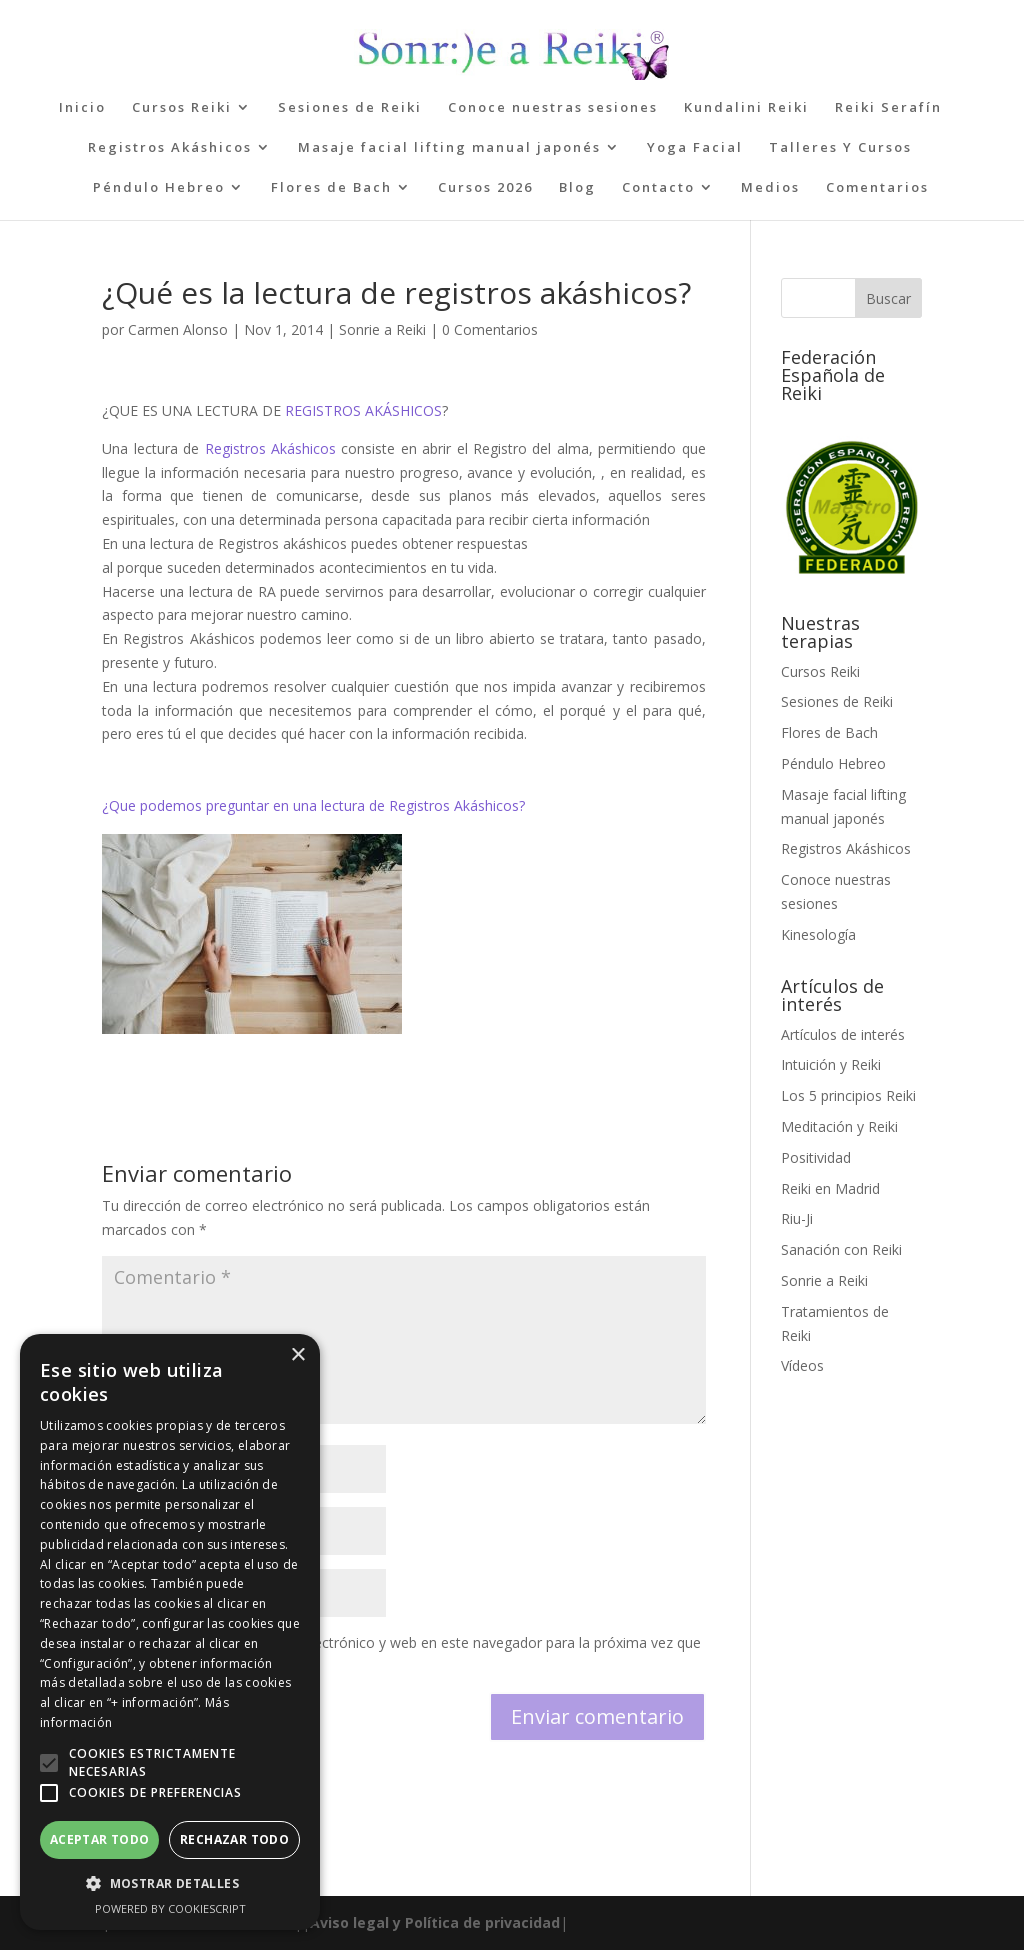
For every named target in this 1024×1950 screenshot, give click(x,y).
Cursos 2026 (485, 188)
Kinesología (818, 934)
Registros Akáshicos (170, 148)
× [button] (297, 1355)
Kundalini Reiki (746, 108)
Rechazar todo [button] (234, 1839)
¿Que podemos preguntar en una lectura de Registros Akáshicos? (313, 805)
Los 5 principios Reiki (848, 1095)
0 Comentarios (490, 329)
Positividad (816, 1157)
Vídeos (802, 1365)
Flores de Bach (331, 188)
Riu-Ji (797, 1218)
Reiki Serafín (888, 108)
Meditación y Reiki (839, 1126)
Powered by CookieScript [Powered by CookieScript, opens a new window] (170, 1908)
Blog (577, 188)
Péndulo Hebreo (159, 188)
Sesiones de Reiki (350, 108)
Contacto (658, 188)
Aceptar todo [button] (100, 1839)
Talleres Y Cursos (840, 148)
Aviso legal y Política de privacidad (435, 1922)
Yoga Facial (695, 148)
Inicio (82, 108)
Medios (770, 188)
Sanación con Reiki (841, 1249)
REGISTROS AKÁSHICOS (363, 410)
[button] (49, 1763)
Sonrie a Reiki (382, 329)
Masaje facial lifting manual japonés (449, 148)
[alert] (170, 1632)
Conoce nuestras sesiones (553, 108)
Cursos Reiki (182, 108)
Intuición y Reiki (831, 1064)
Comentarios (877, 188)
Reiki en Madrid (830, 1188)
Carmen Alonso (178, 329)
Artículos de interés (843, 1034)
